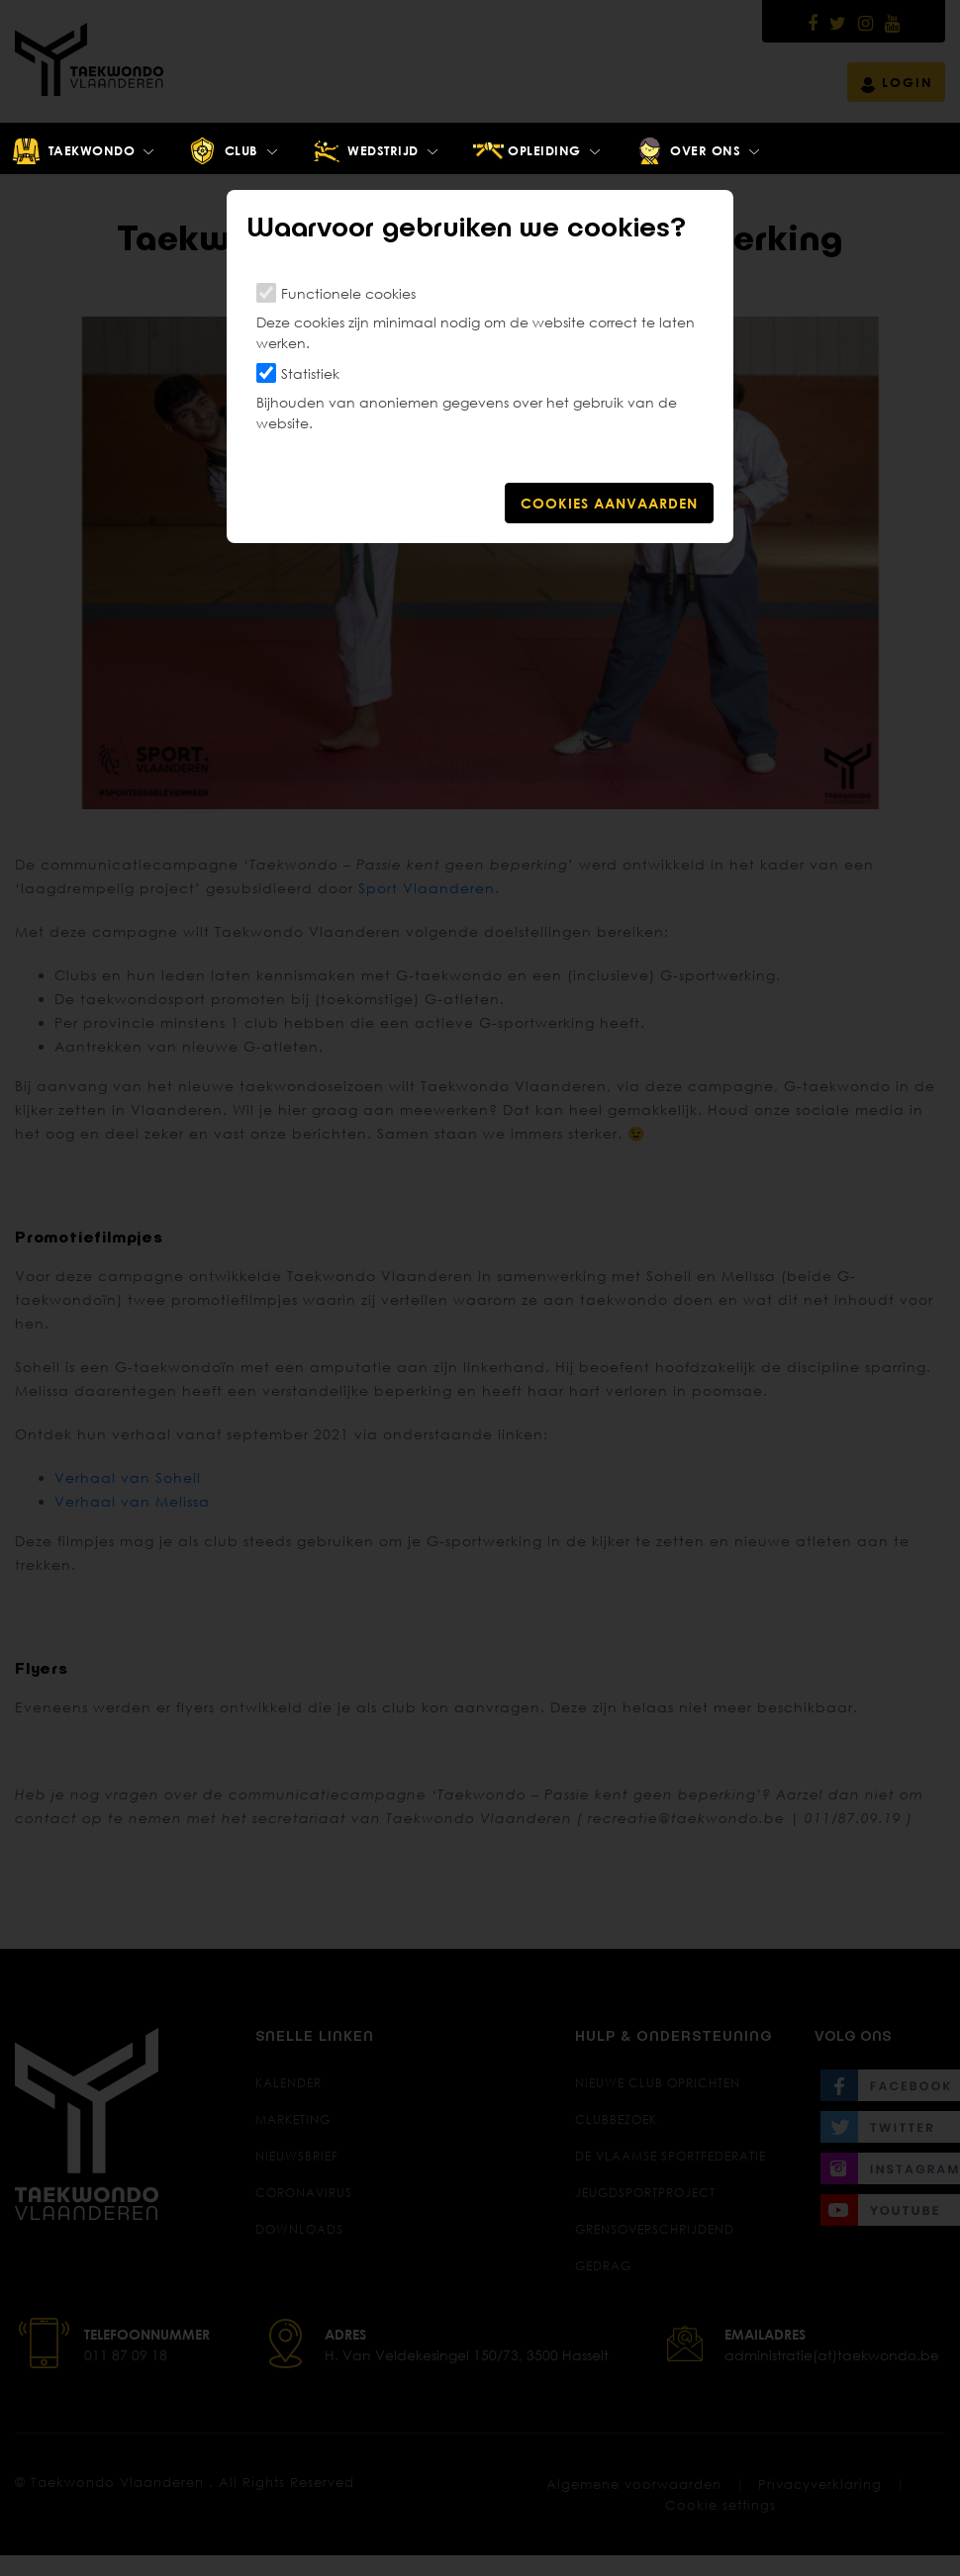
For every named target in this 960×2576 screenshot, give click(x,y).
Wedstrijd (365, 151)
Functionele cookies (348, 293)
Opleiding (526, 151)
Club (222, 151)
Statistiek (310, 373)
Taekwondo (73, 151)
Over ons (687, 151)
